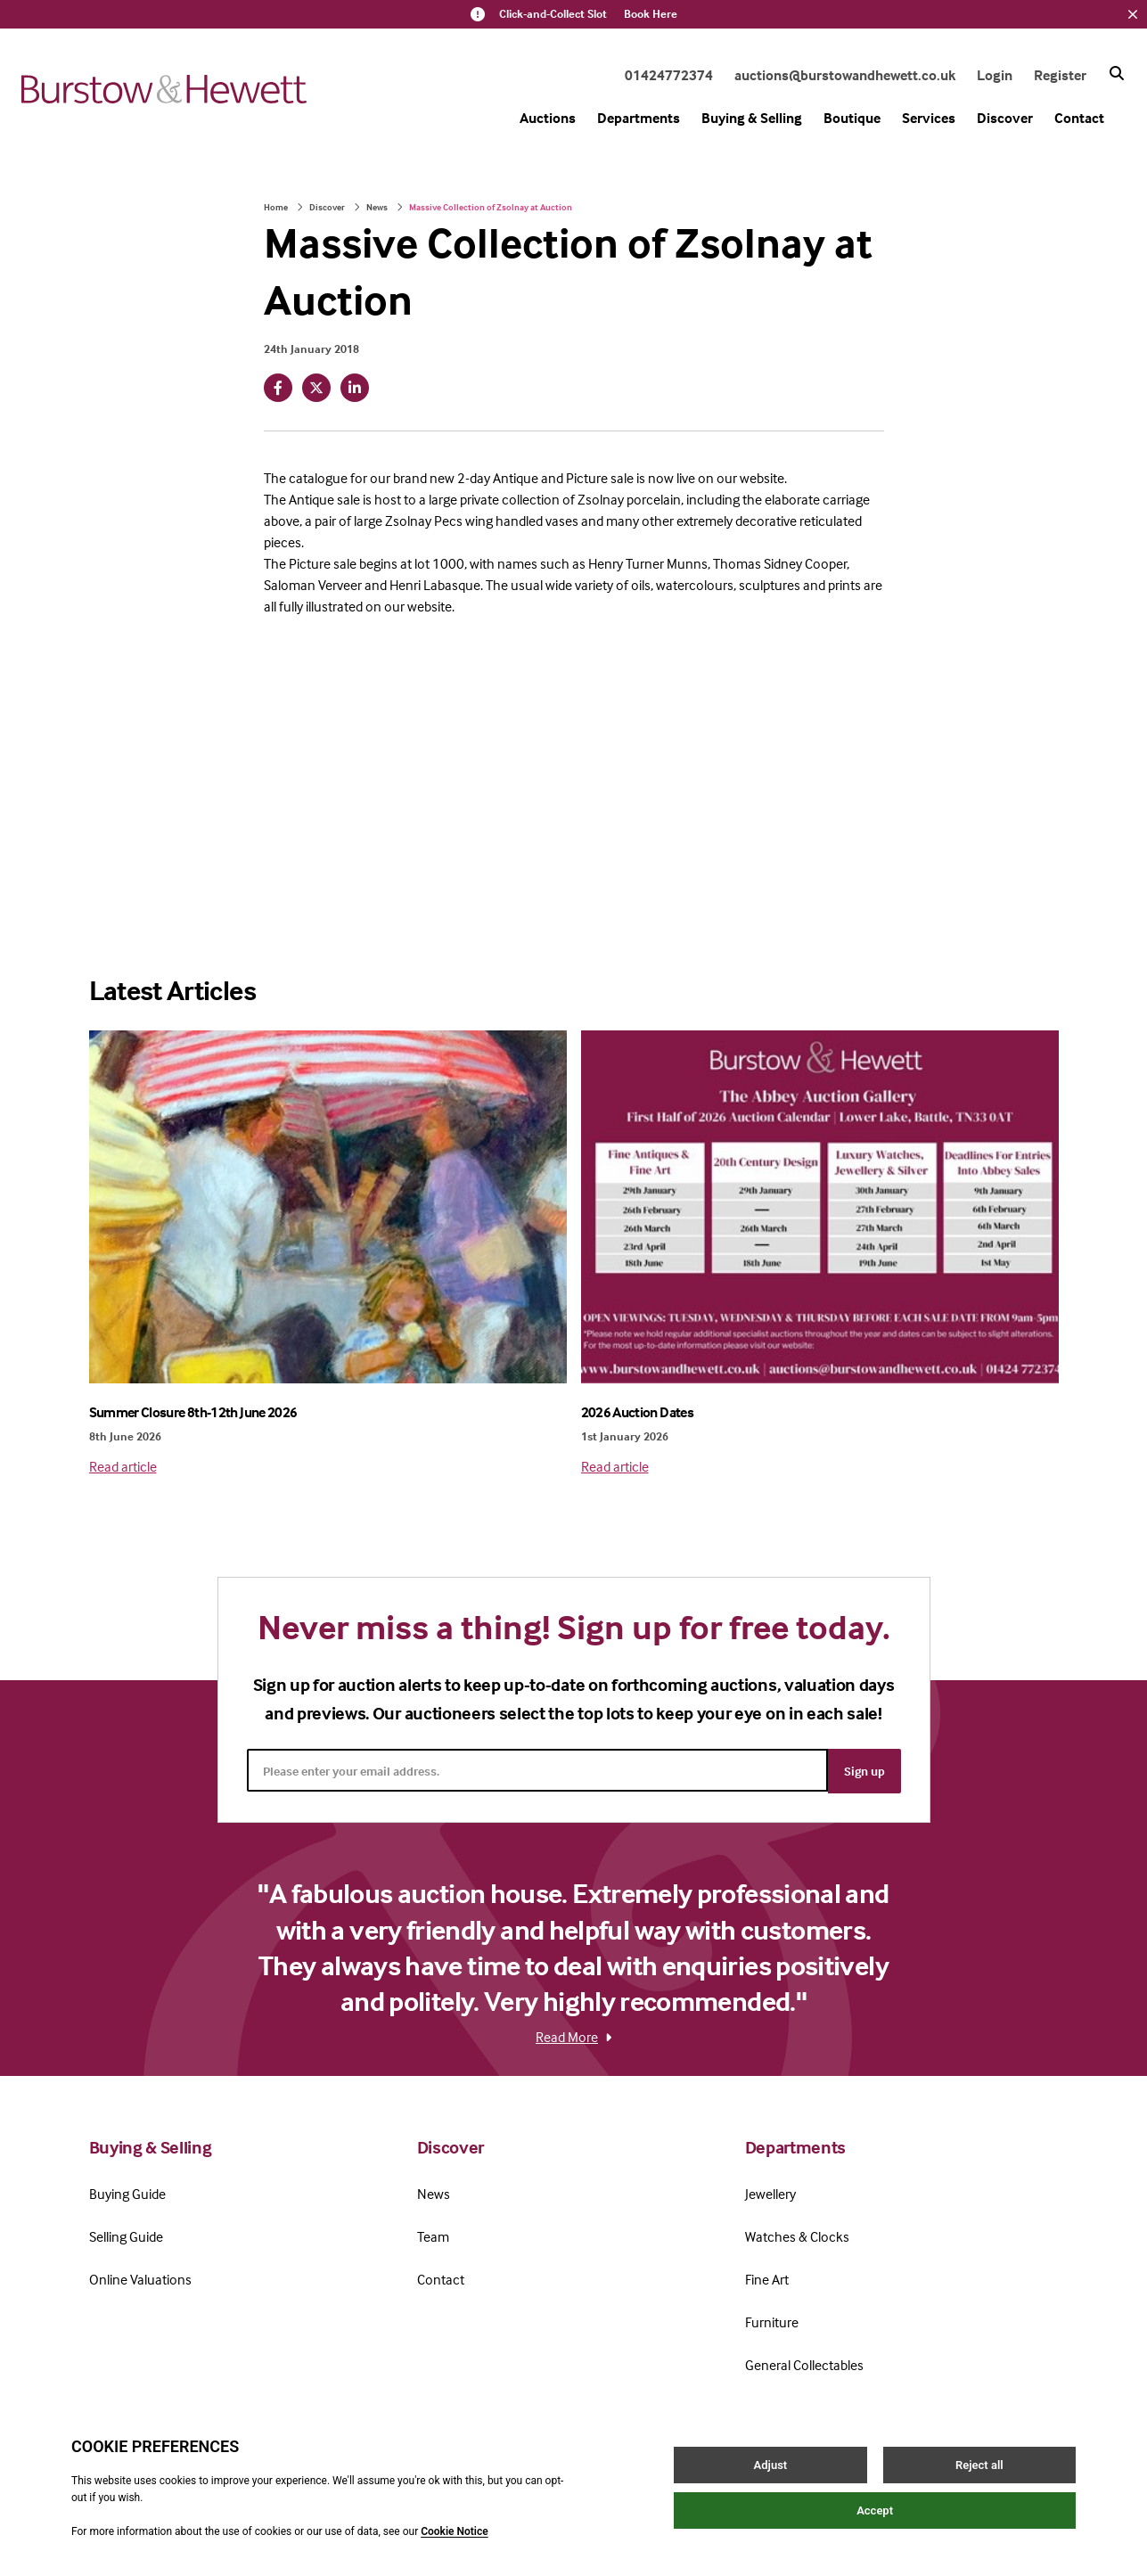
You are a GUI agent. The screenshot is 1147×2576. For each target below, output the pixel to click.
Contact (1079, 118)
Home (276, 207)
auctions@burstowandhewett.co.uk (844, 75)
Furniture (772, 2321)
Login (994, 75)
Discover (1005, 118)
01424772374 (669, 75)
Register (1060, 75)
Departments (638, 118)
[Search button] (1117, 73)
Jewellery (770, 2193)
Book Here (650, 14)
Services (928, 118)
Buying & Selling (751, 118)
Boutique (852, 118)
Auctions (548, 118)
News (377, 207)
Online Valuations (140, 2278)
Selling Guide (126, 2235)
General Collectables (804, 2364)
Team (433, 2235)
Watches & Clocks (797, 2235)
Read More (573, 2036)
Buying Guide (127, 2193)
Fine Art (767, 2278)
